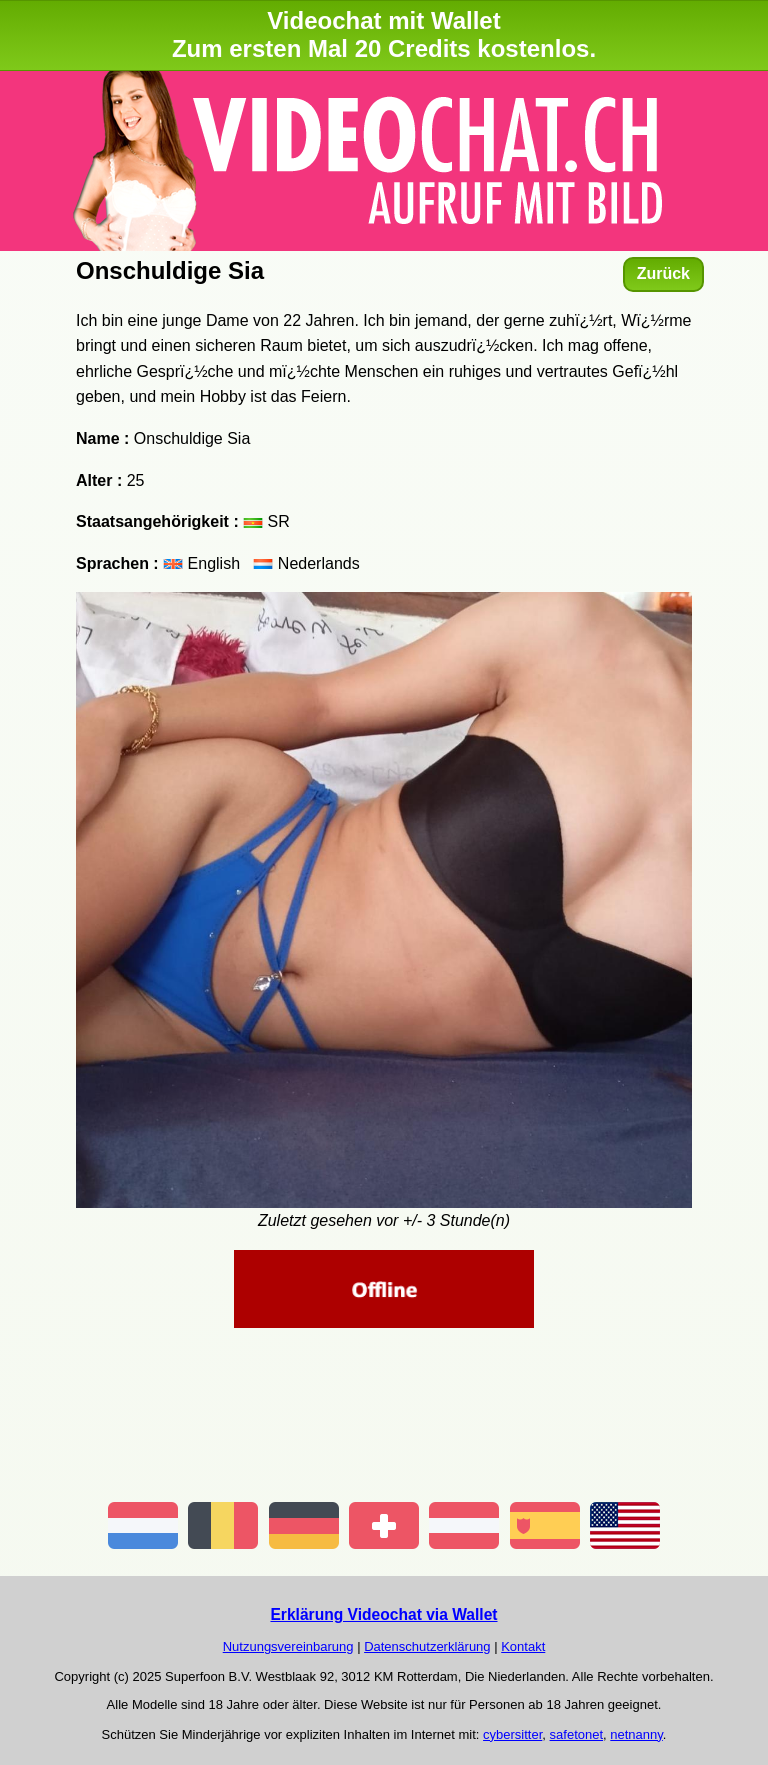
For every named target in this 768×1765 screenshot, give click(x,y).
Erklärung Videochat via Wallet (383, 1614)
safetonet (577, 1734)
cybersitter (512, 1734)
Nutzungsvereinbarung (288, 1646)
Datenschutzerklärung (427, 1646)
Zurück (663, 273)
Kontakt (523, 1646)
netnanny (636, 1734)
